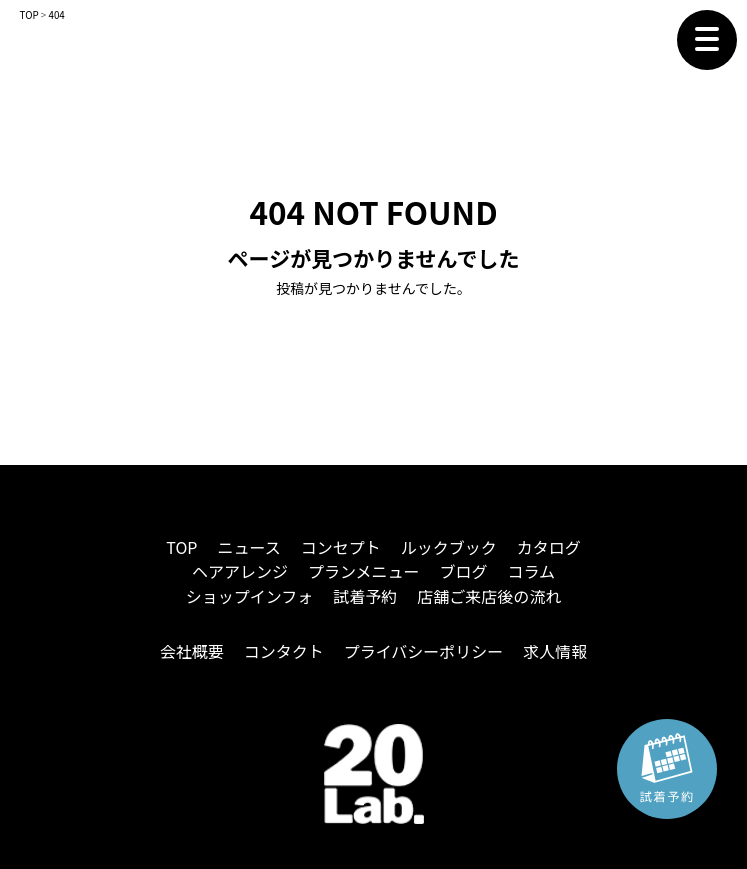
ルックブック (449, 547)
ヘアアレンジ (240, 571)
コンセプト (341, 547)
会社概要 (192, 651)
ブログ (464, 571)
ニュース (248, 547)
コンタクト (284, 651)
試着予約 (365, 596)
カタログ (549, 547)
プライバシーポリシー (424, 651)
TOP (181, 547)
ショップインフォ (250, 596)
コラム (532, 571)
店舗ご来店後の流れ (489, 596)
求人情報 (555, 651)
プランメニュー (364, 571)
